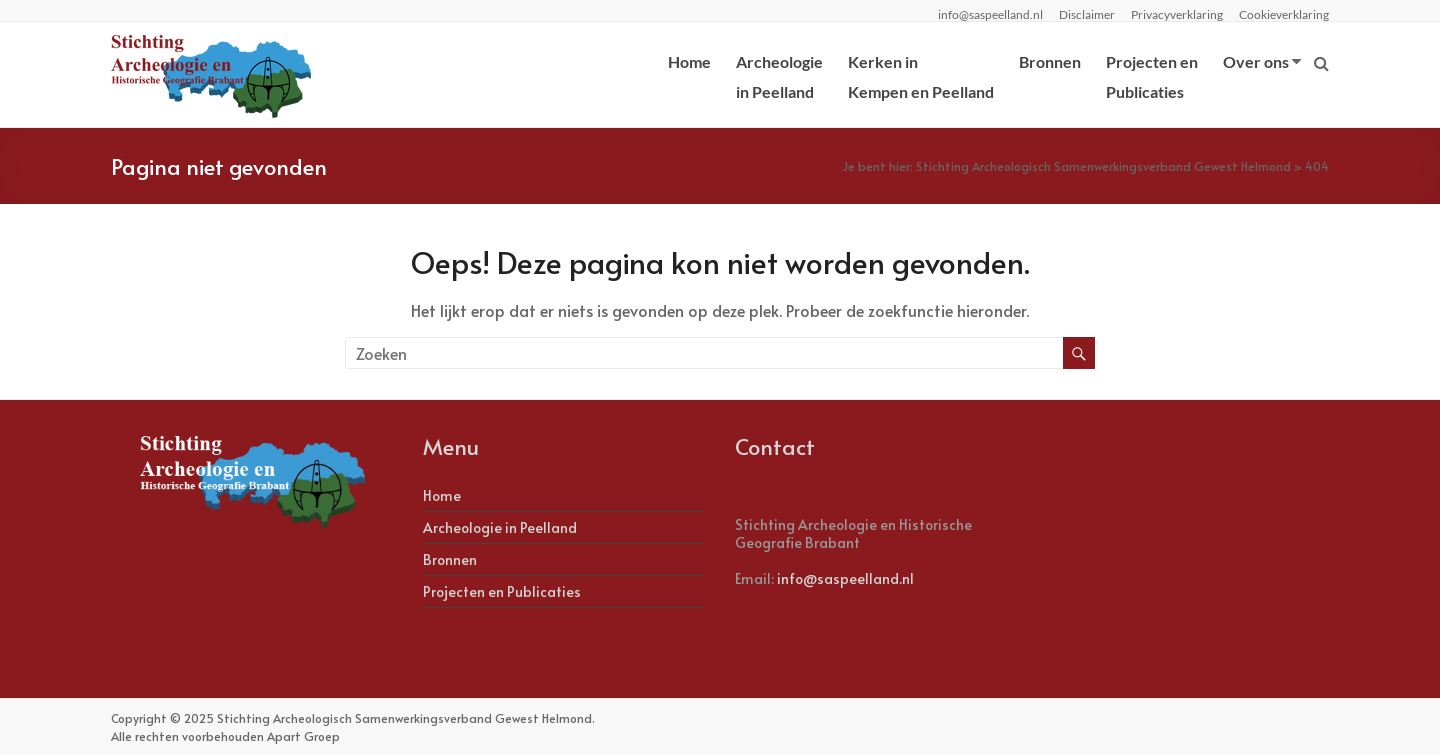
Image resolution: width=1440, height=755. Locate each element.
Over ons (1256, 61)
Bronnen (1050, 61)
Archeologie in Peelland (500, 527)
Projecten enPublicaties (1152, 76)
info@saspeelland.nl (845, 578)
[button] (32, 30)
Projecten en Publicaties (502, 591)
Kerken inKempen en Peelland (921, 76)
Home (689, 61)
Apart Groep (303, 736)
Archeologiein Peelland (779, 76)
